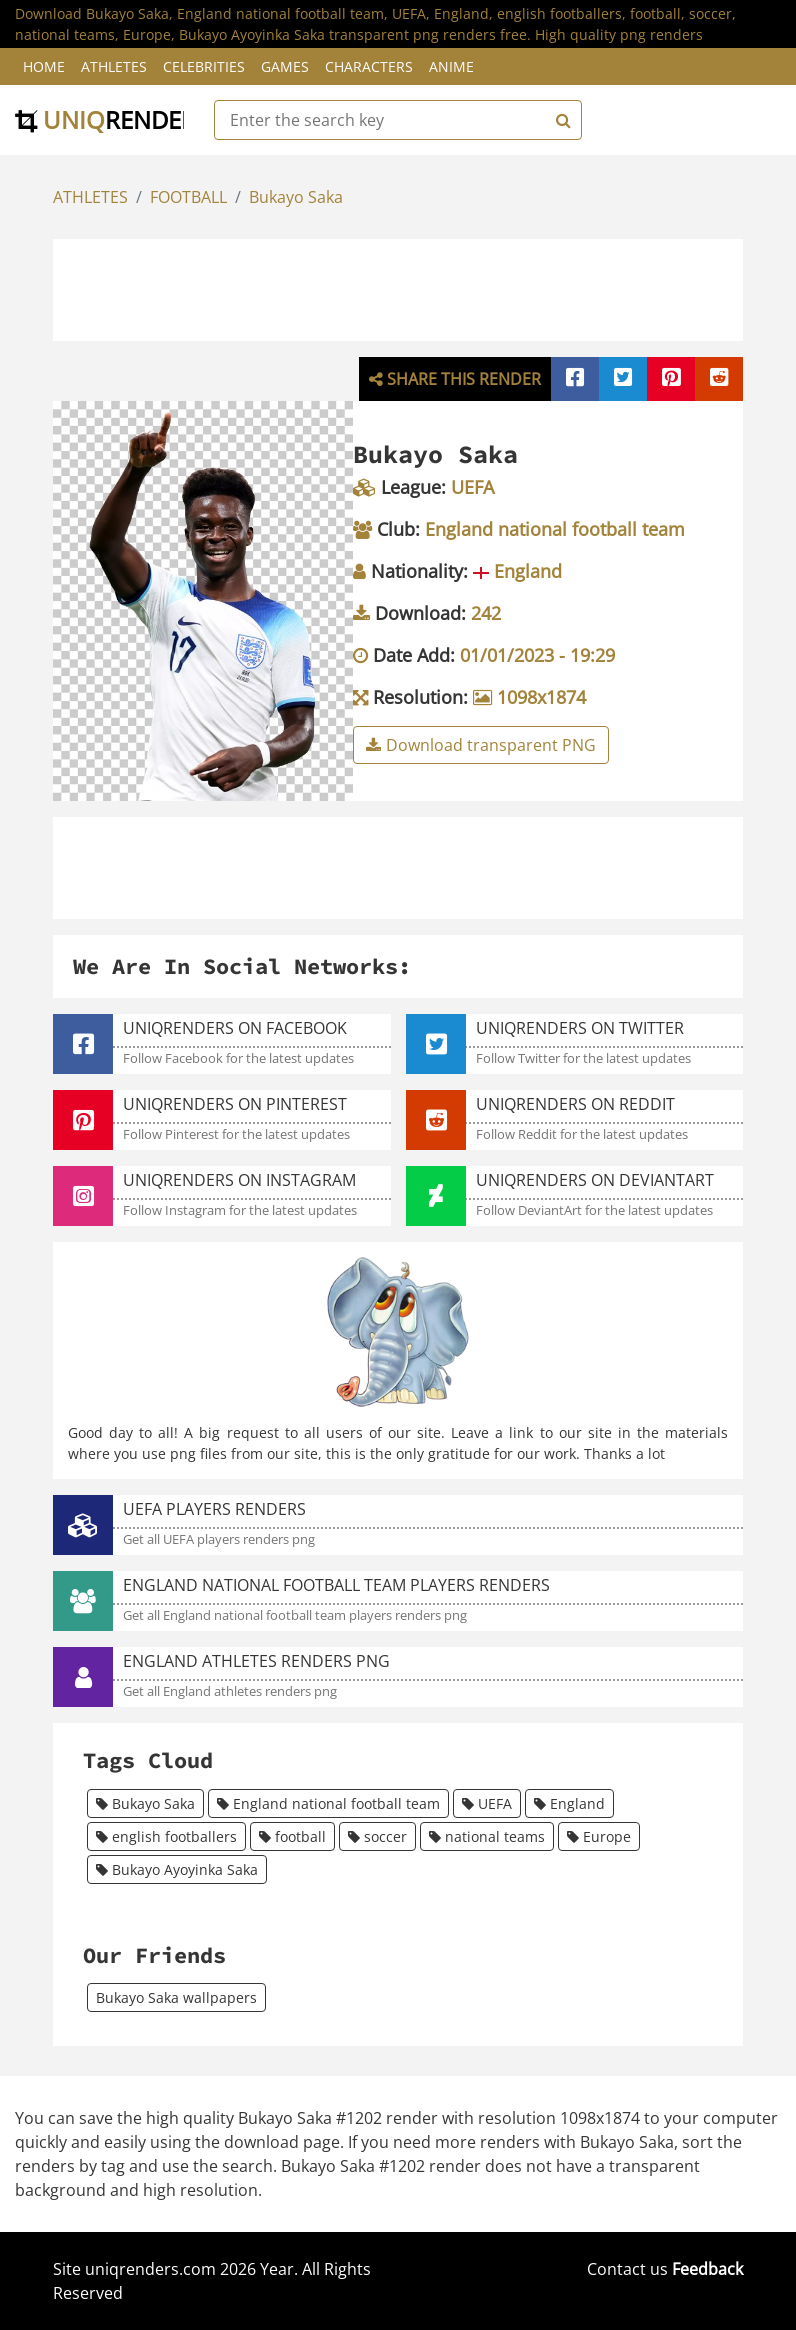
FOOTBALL (188, 197)
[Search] (561, 120)
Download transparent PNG (481, 745)
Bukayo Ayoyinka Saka (177, 1869)
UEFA (487, 1803)
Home (44, 66)
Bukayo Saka (296, 197)
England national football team (328, 1803)
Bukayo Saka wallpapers (176, 1997)
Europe (599, 1836)
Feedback (707, 2269)
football (292, 1836)
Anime (451, 66)
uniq (112, 119)
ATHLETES (90, 197)
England (569, 1803)
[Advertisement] (420, 287)
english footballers (166, 1836)
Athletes (114, 66)
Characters (369, 66)
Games (285, 66)
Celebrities (204, 66)
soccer (377, 1836)
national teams (487, 1836)
